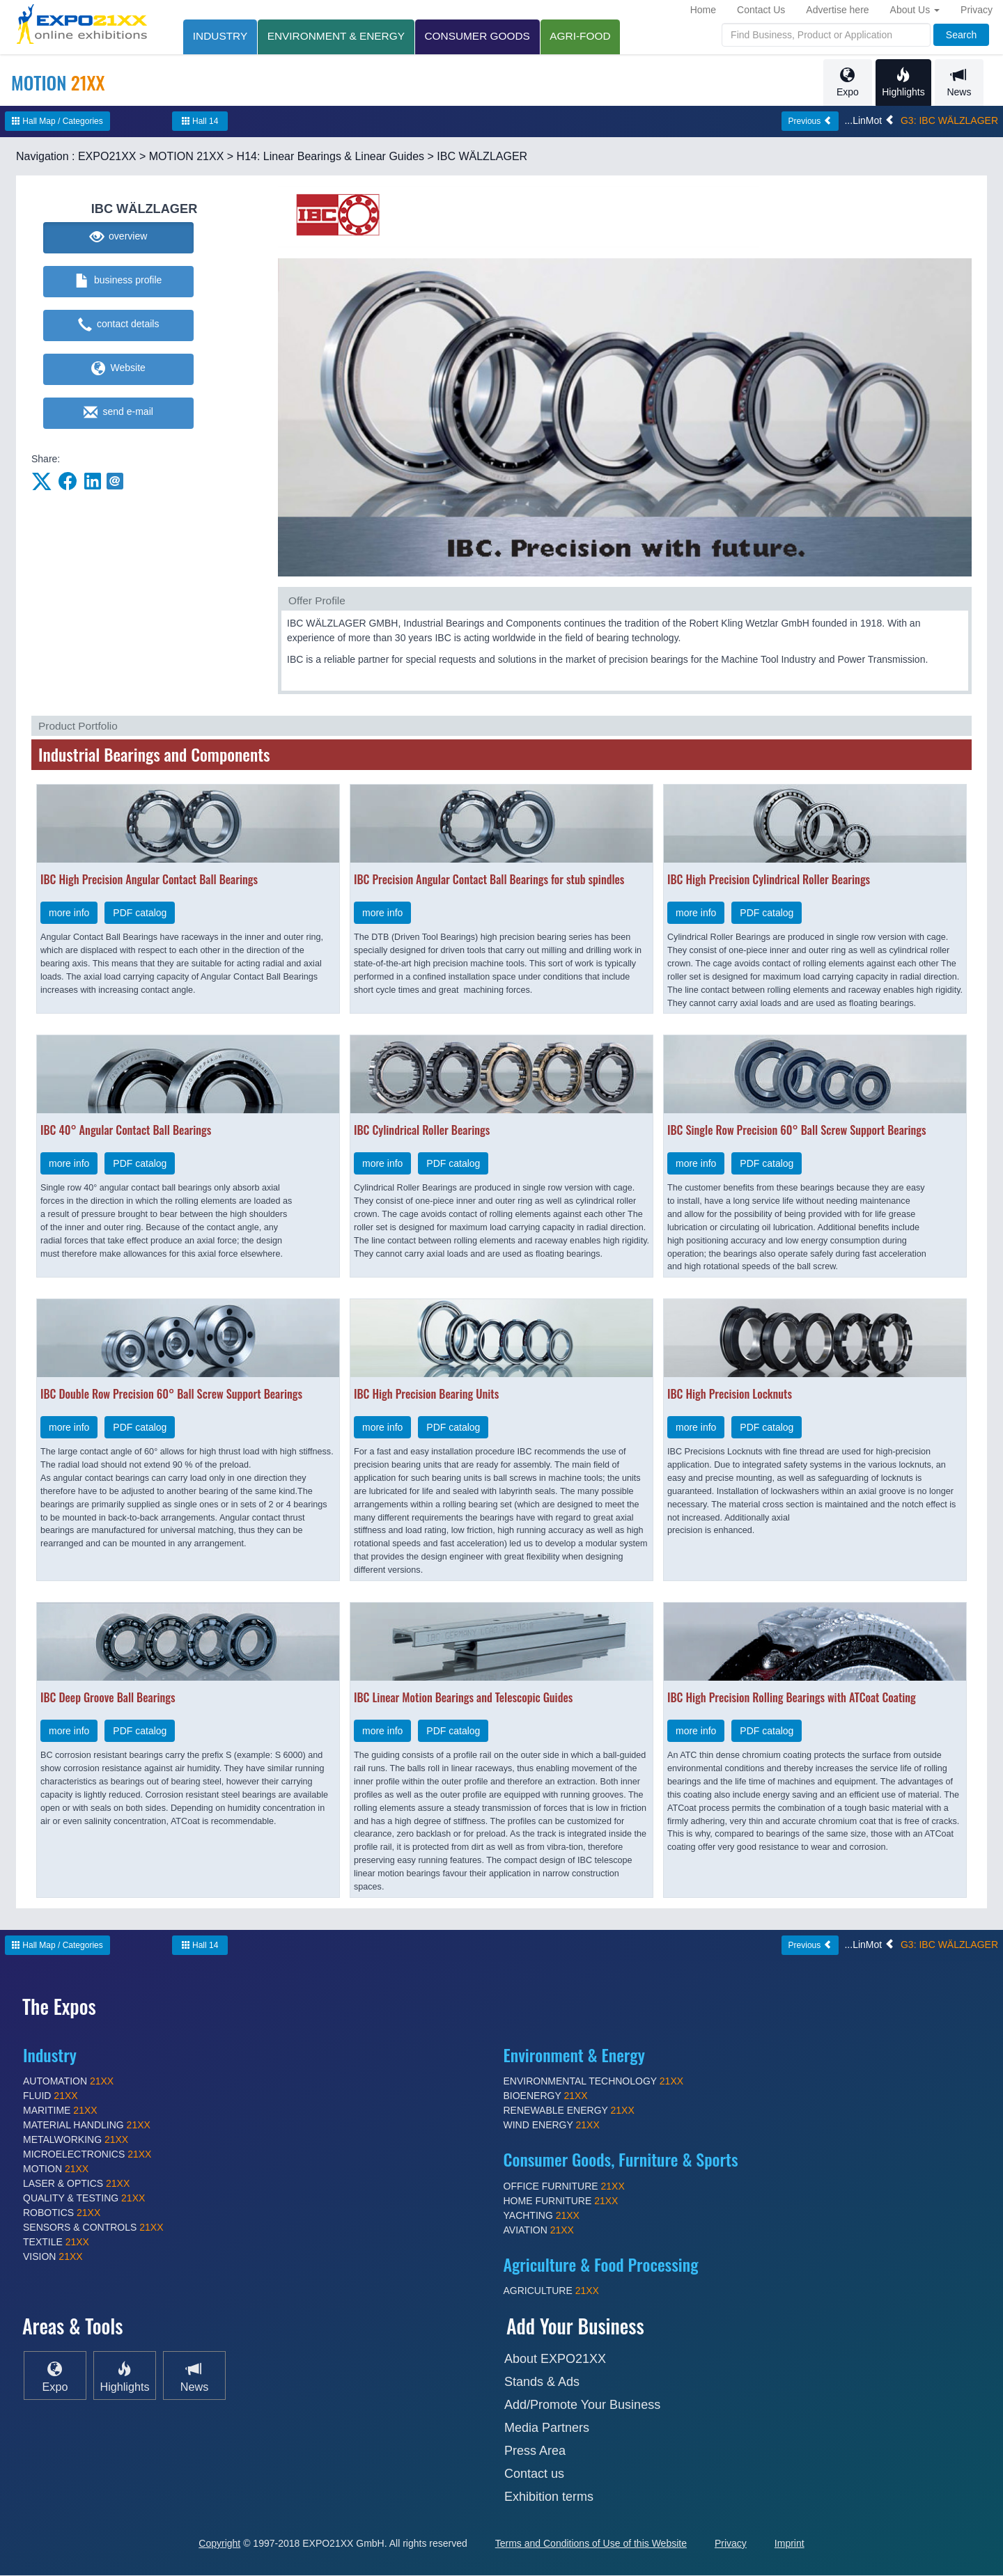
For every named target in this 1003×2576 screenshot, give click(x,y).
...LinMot (869, 121)
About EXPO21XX (555, 2359)
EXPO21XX (107, 157)
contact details (119, 326)
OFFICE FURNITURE (564, 2186)
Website (118, 370)
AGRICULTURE (551, 2291)
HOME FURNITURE (561, 2201)
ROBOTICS (61, 2213)
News (959, 82)
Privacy (977, 9)
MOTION (55, 2169)
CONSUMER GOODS (481, 36)
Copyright (219, 2544)
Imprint (789, 2544)
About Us (915, 9)
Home (703, 9)
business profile (118, 282)
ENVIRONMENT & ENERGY (338, 36)
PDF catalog (139, 913)
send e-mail (118, 414)
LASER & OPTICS (76, 2184)
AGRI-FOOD (586, 36)
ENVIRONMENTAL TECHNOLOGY (594, 2081)
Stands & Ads (542, 2382)
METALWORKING (75, 2140)
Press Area (535, 2451)
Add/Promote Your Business (582, 2405)
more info (69, 913)
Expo (847, 82)
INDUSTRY (221, 36)
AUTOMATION (68, 2081)
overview (119, 238)
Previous (810, 122)
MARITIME (60, 2110)
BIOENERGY (546, 2096)
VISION (53, 2257)
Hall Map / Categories (57, 122)
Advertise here (837, 9)
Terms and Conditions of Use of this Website (591, 2544)
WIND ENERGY (552, 2125)
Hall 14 (200, 122)
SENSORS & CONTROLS (93, 2227)
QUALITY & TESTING (84, 2198)
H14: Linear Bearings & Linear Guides (331, 157)
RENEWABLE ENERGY (569, 2110)
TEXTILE (56, 2242)
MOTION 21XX (186, 157)
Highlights (903, 82)
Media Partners (546, 2428)
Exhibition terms (548, 2497)
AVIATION (539, 2230)
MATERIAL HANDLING (86, 2125)
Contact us (534, 2474)
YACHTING (542, 2216)
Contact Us (761, 9)
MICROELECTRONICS (87, 2154)
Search (961, 34)
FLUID (50, 2096)
